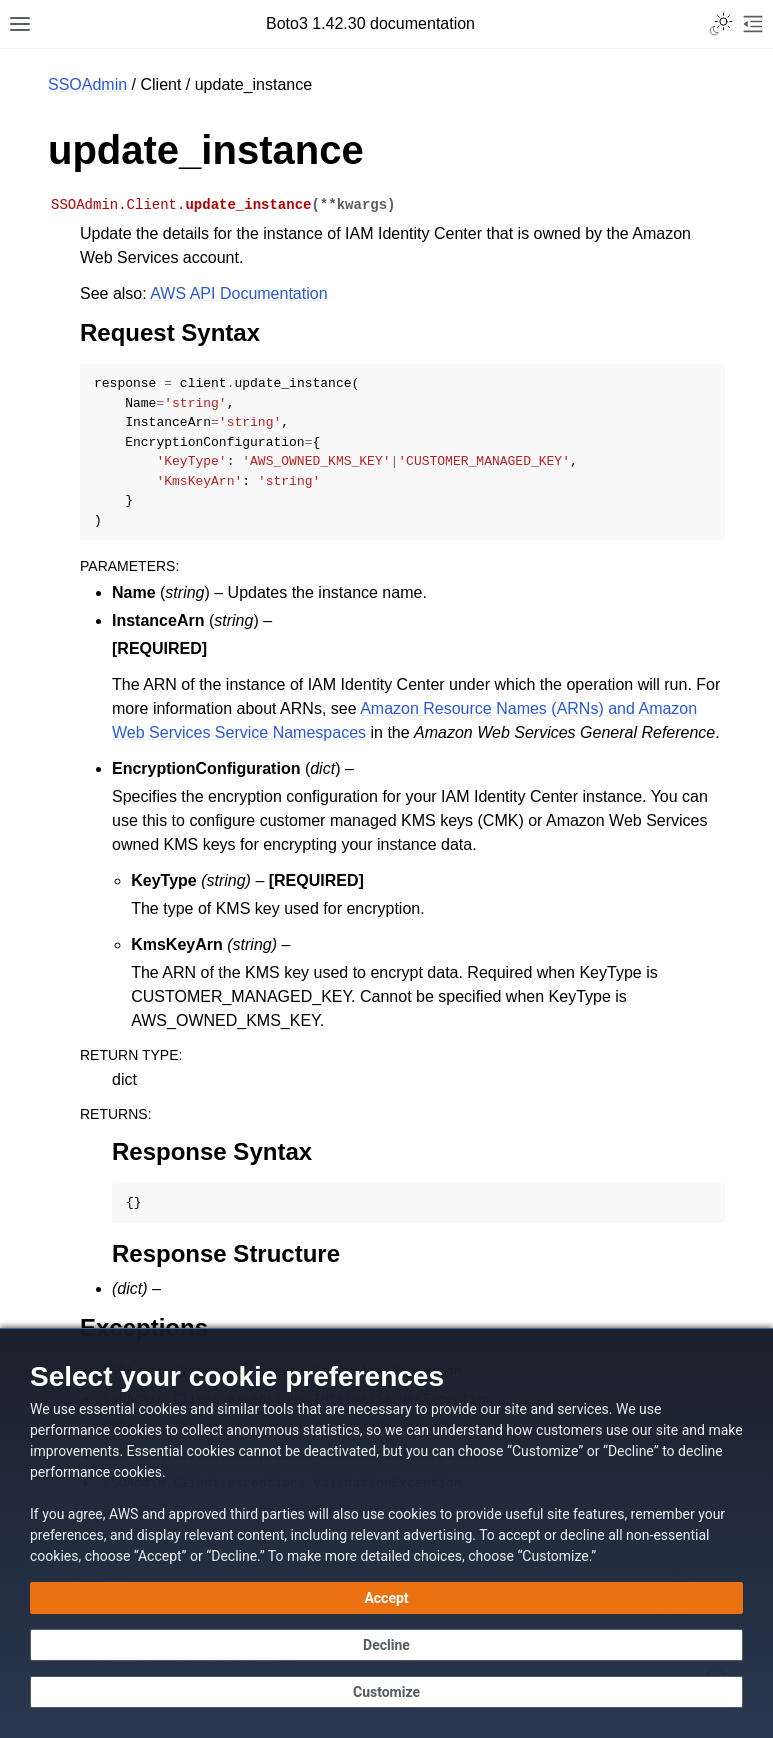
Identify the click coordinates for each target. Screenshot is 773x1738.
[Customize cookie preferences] (386, 1692)
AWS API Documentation (238, 293)
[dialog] (386, 1533)
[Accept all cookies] (386, 1598)
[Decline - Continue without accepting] (386, 1645)
